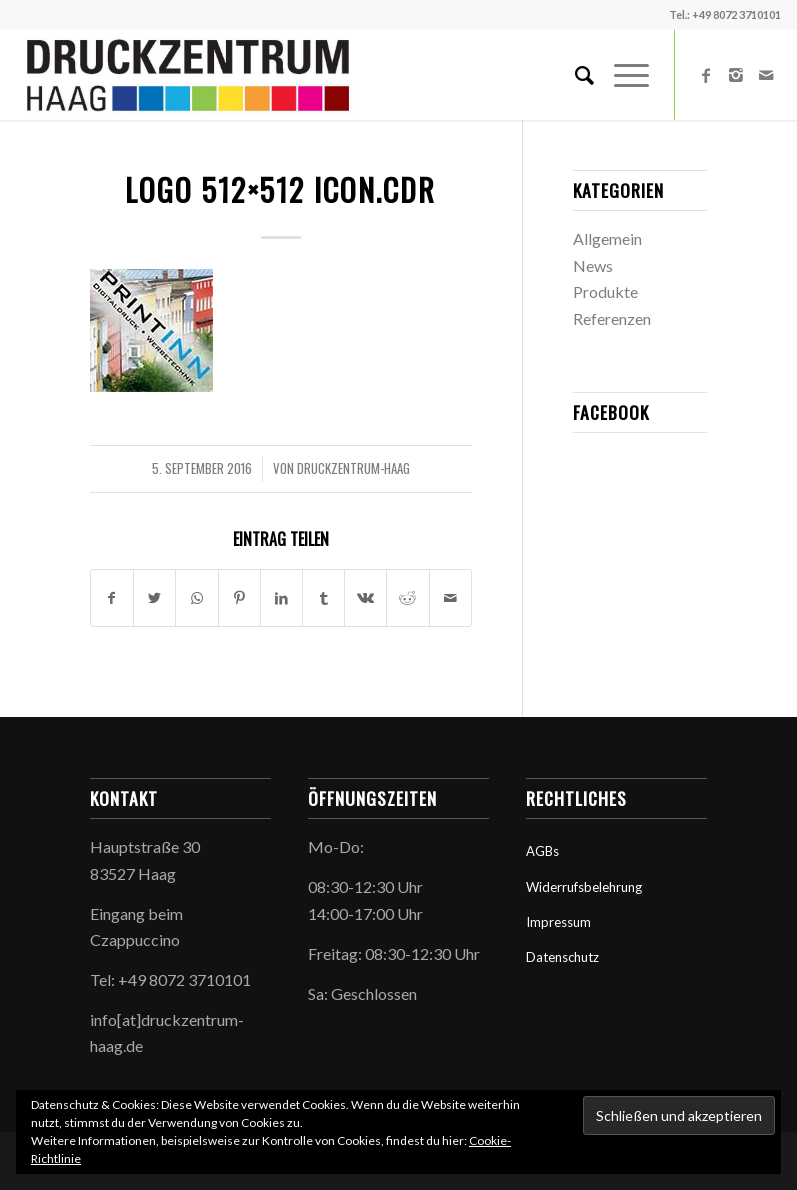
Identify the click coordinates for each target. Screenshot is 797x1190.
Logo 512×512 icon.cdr (280, 189)
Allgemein (607, 238)
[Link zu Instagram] (736, 75)
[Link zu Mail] (766, 75)
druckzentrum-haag (353, 468)
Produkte (605, 291)
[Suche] (574, 75)
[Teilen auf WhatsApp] (196, 598)
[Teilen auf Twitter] (154, 598)
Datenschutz (562, 957)
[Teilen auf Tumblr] (323, 598)
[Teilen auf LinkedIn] (281, 598)
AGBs (542, 851)
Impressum (558, 922)
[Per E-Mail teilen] (450, 598)
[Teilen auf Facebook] (112, 598)
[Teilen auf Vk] (365, 598)
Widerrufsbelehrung (584, 887)
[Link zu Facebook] (706, 75)
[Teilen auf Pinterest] (239, 598)
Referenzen (612, 318)
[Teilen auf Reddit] (407, 598)
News (593, 265)
